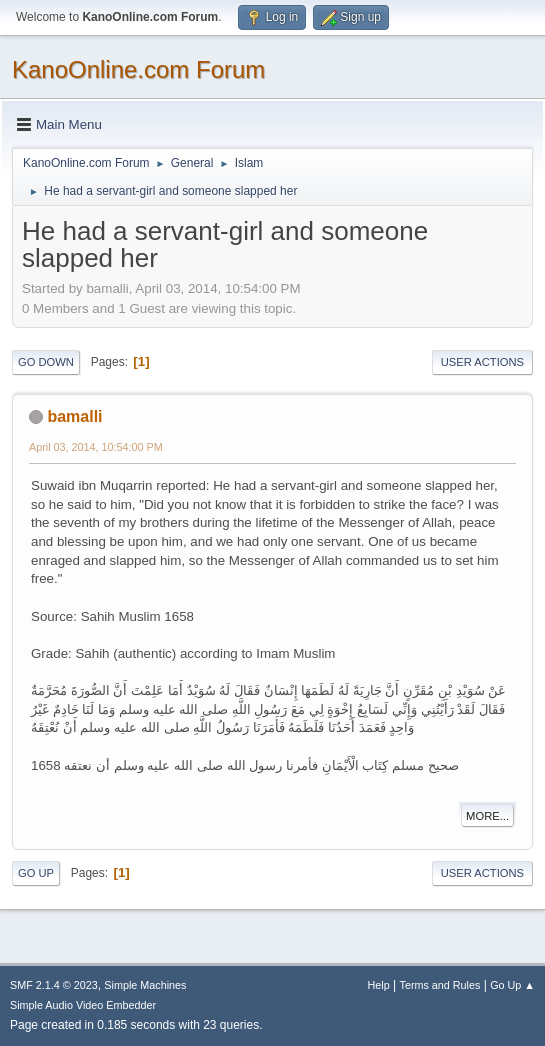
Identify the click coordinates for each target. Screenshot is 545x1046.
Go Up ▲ (512, 985)
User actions (482, 362)
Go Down (46, 362)
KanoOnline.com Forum (138, 69)
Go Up (36, 873)
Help (379, 985)
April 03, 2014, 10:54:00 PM (96, 447)
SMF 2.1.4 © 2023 (54, 985)
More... (487, 816)
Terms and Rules (440, 985)
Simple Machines (145, 985)
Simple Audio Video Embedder (83, 1005)
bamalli (74, 416)
